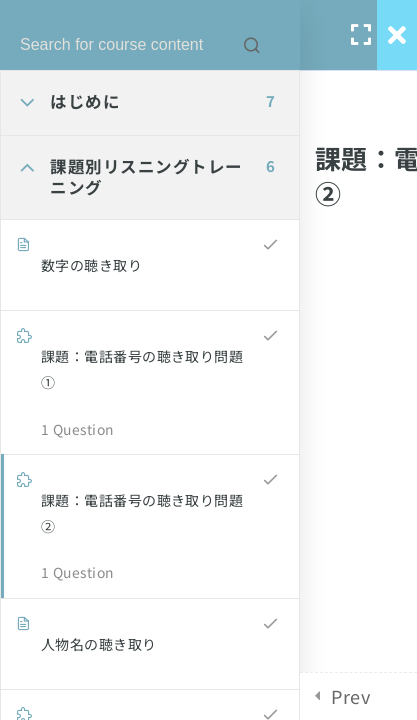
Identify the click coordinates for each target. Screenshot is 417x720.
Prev (350, 696)
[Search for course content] (252, 45)
